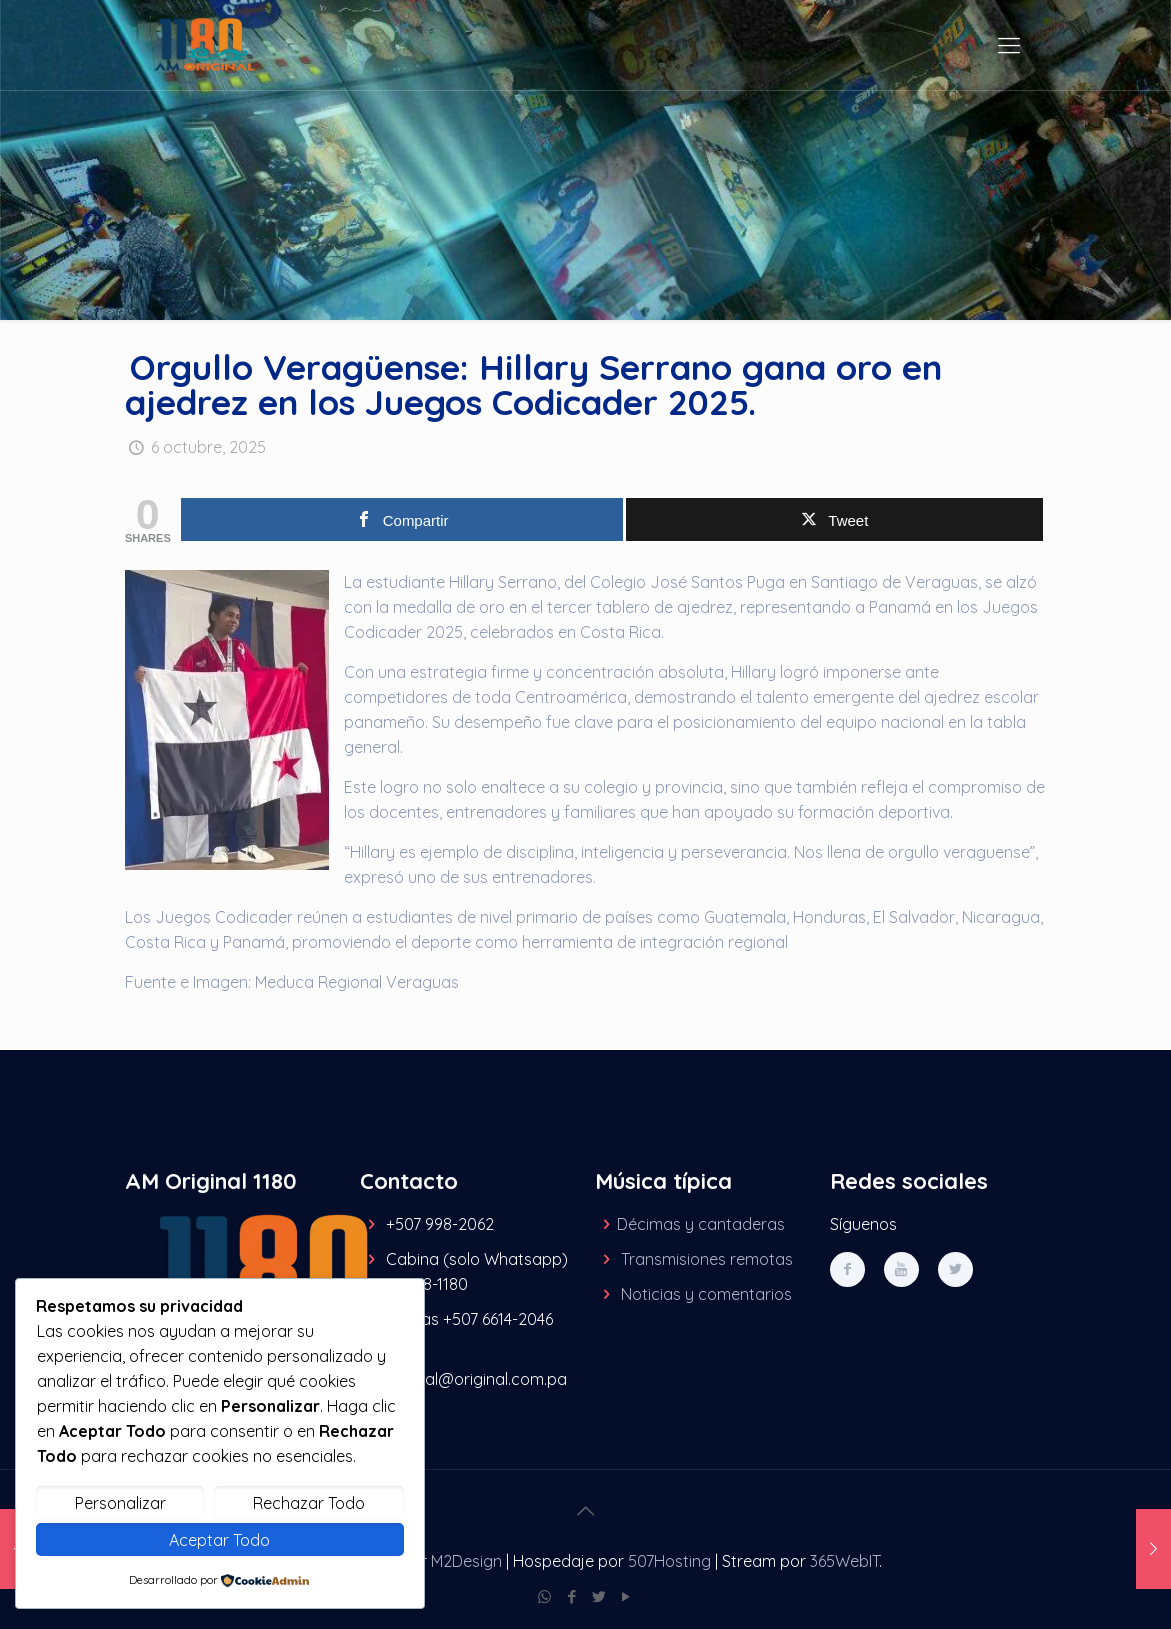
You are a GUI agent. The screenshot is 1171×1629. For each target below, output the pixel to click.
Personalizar (120, 1503)
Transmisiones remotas (707, 1259)
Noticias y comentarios (706, 1294)
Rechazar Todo (309, 1503)
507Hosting (669, 1561)
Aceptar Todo (219, 1540)
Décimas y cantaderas (701, 1224)
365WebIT (844, 1561)
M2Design (466, 1561)
